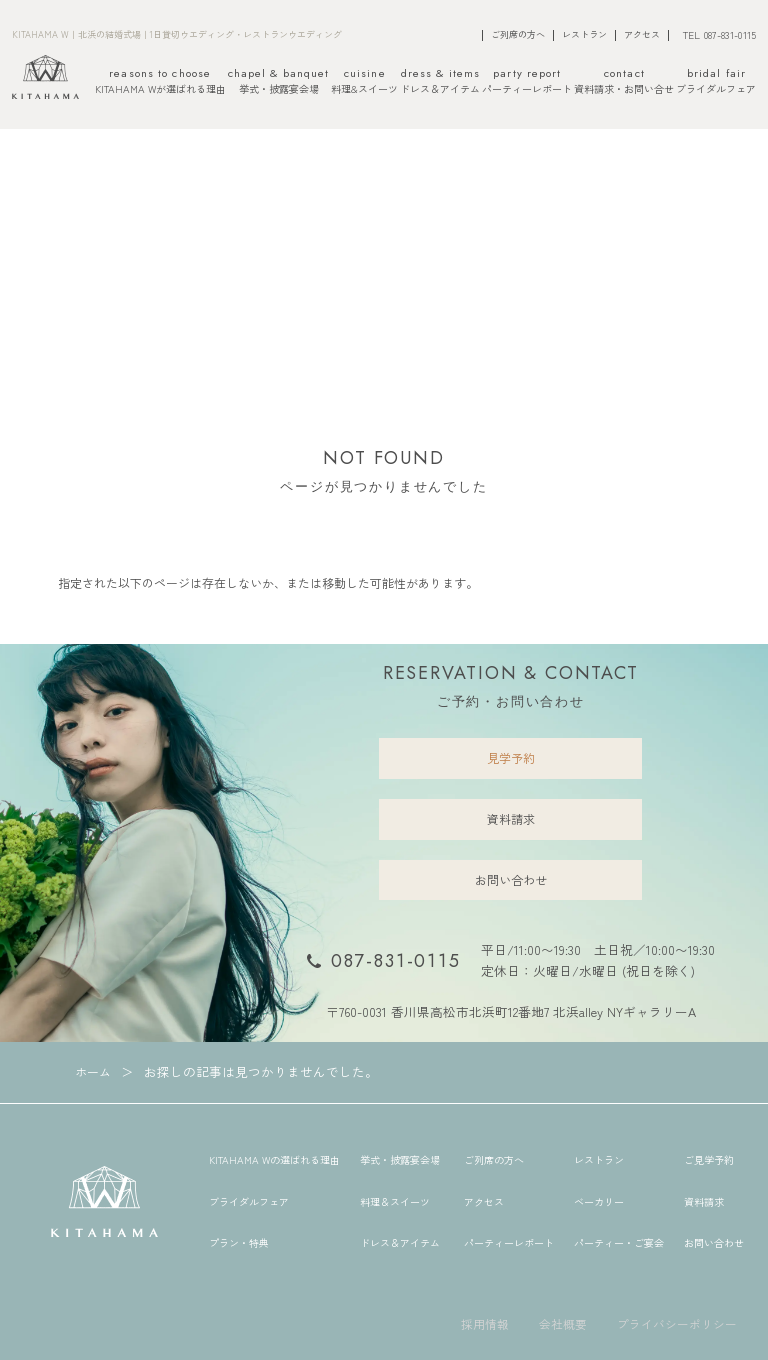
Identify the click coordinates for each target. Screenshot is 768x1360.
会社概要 (563, 1323)
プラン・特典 (239, 1242)
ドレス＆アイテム (440, 82)
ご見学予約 (709, 1159)
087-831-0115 (396, 961)
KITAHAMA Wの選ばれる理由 (274, 1159)
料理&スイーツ (364, 82)
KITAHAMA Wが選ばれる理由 (160, 82)
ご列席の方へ (518, 35)
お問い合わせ (511, 879)
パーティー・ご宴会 (619, 1242)
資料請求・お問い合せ (624, 82)
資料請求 (511, 818)
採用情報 (485, 1323)
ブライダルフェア (716, 82)
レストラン (584, 35)
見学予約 (511, 757)
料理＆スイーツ (395, 1201)
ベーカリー (599, 1201)
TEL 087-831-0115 (720, 34)
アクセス (642, 35)
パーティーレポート (527, 82)
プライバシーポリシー (677, 1323)
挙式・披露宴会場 (279, 82)
